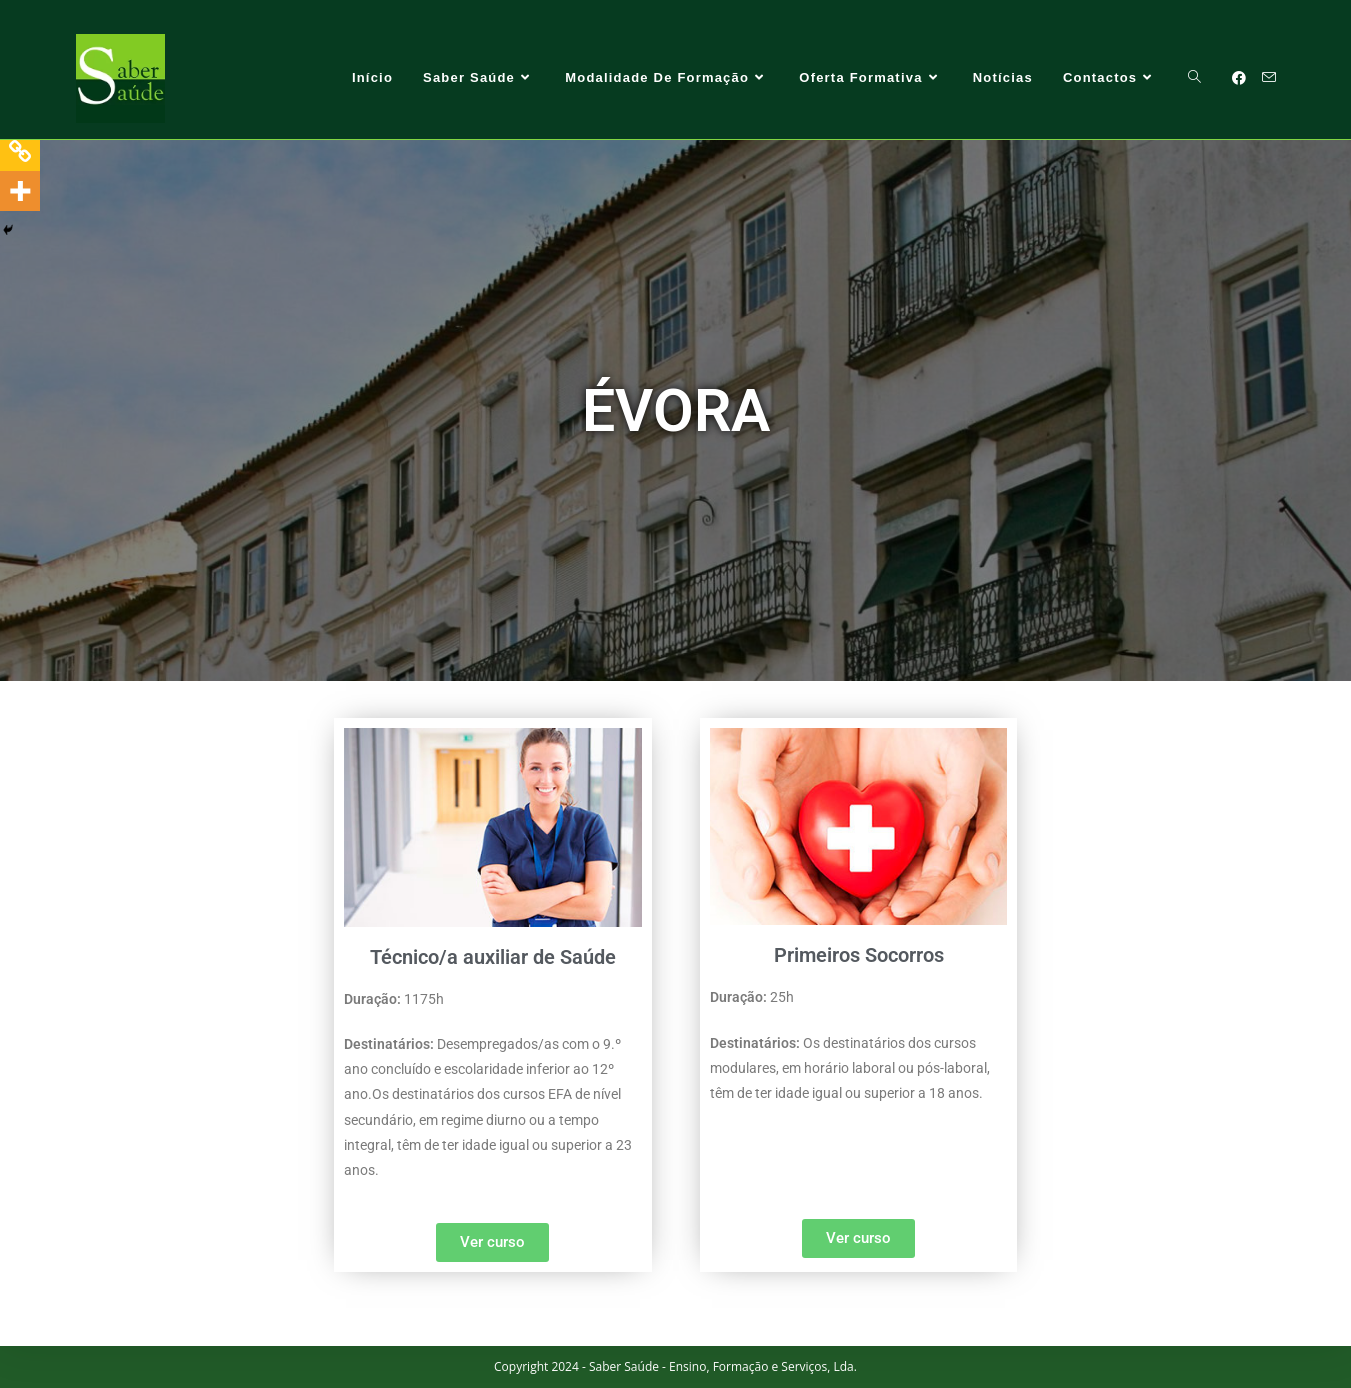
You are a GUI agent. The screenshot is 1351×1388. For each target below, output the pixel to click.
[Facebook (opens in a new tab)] (1239, 78)
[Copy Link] (20, 151)
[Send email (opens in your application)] (1269, 77)
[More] (20, 191)
